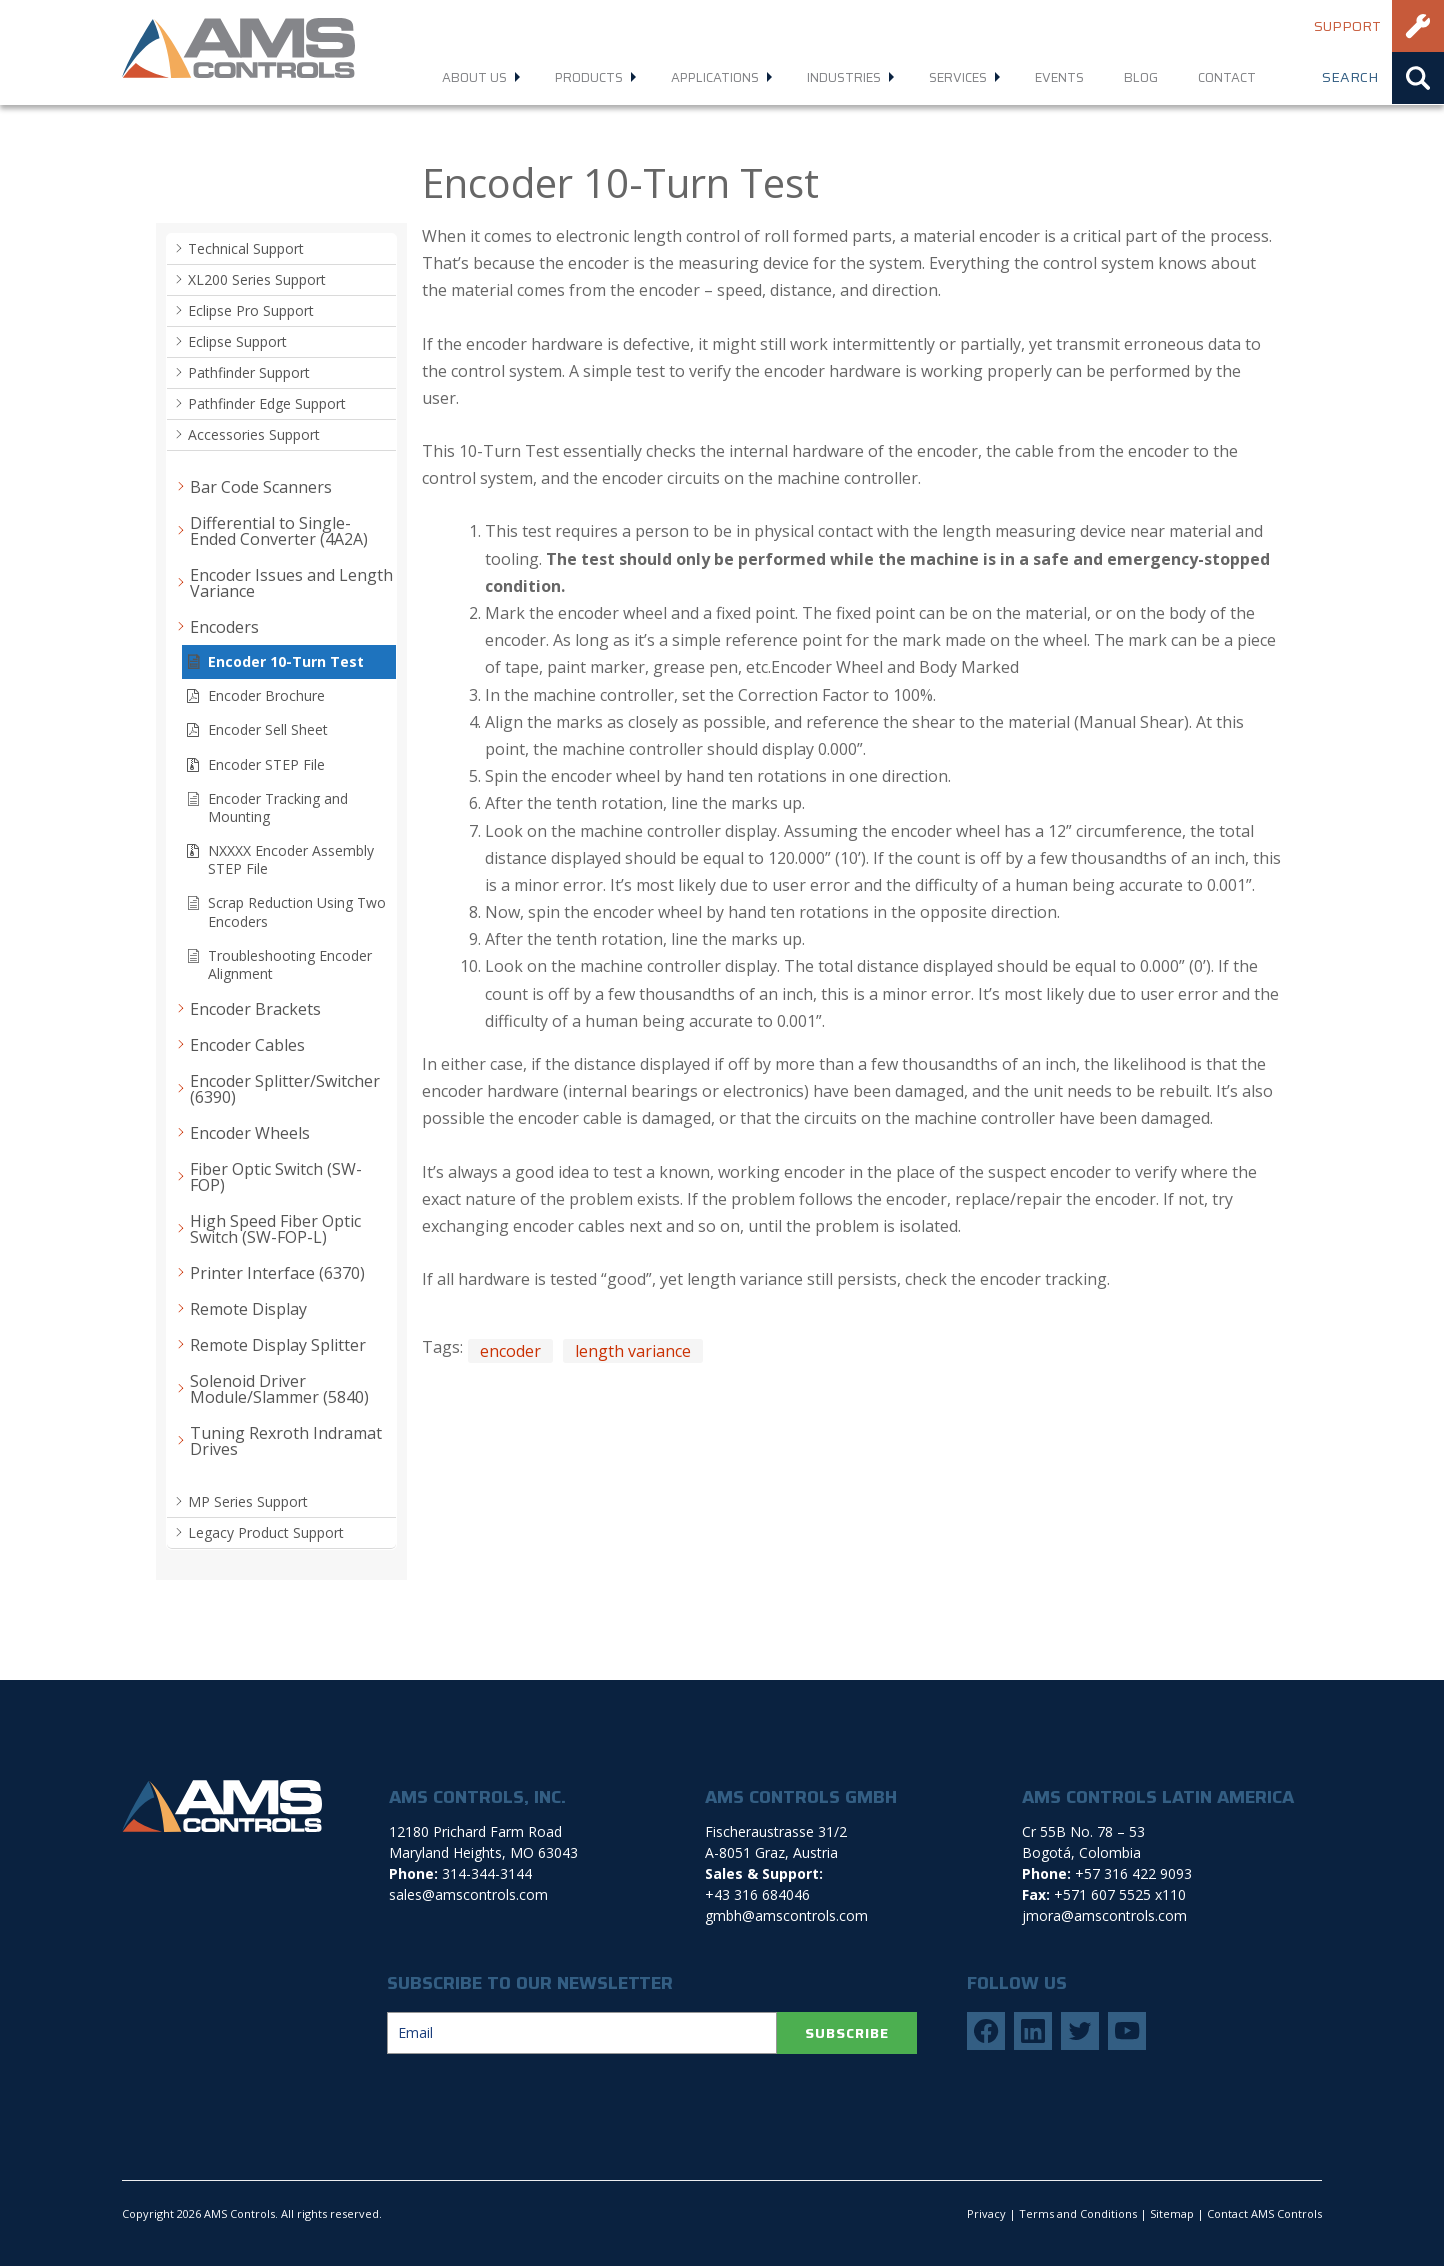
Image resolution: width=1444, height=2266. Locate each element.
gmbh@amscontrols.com (786, 1915)
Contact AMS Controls (1264, 2213)
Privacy (986, 2213)
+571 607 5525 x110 (1120, 1894)
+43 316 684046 (757, 1894)
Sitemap (1172, 2213)
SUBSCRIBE (847, 2033)
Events (1059, 77)
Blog (1141, 77)
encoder (510, 1351)
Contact (1227, 77)
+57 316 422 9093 (1133, 1873)
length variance (633, 1351)
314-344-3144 (487, 1873)
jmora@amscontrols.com (1104, 1915)
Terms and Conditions (1078, 2213)
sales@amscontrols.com (468, 1894)
